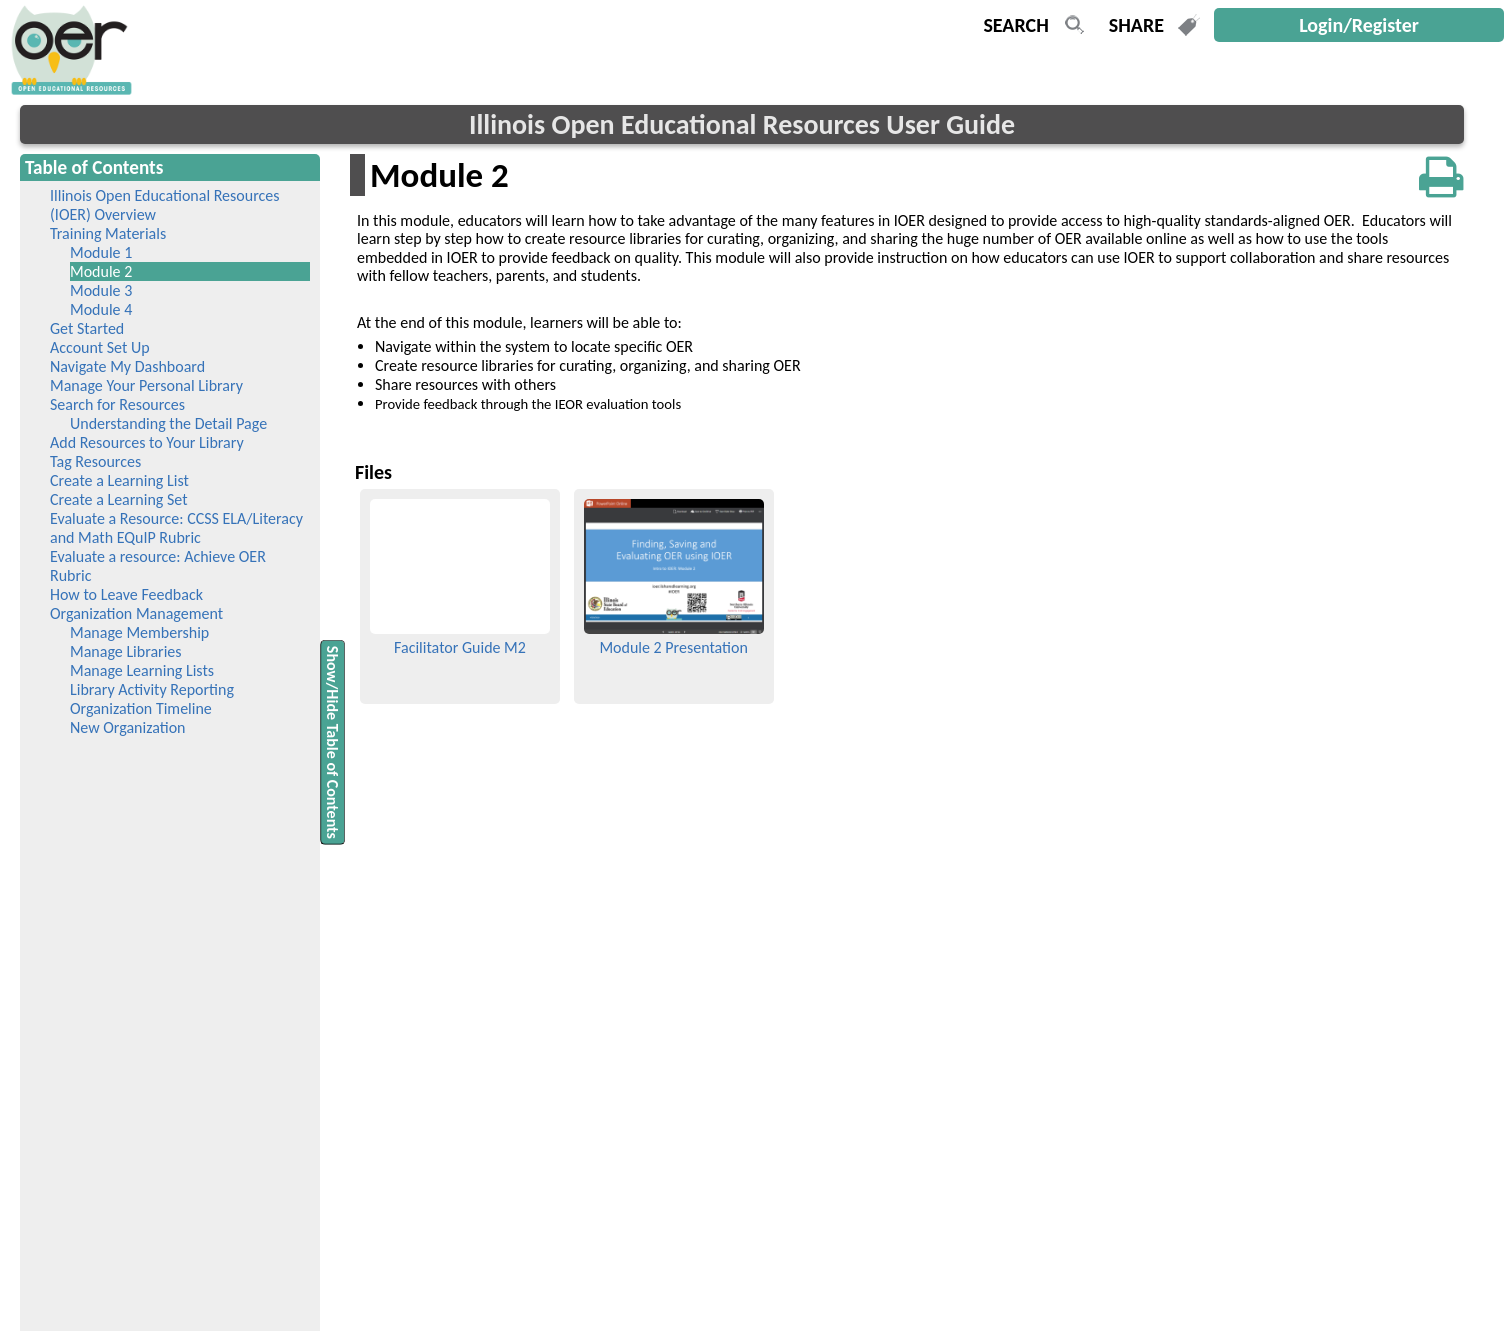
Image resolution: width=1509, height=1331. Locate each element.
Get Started (87, 328)
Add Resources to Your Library (147, 442)
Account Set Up (100, 347)
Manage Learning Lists (142, 670)
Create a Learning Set (119, 499)
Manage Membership (139, 632)
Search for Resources (117, 404)
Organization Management (136, 613)
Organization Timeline (141, 708)
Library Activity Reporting (152, 689)
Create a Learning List (119, 480)
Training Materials (108, 233)
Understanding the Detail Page (168, 423)
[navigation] (69, 89)
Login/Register (1359, 25)
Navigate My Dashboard (127, 366)
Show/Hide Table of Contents (332, 741)
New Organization (128, 727)
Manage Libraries (126, 651)
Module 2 (129, 271)
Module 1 (101, 252)
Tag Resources (95, 461)
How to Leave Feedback (126, 594)
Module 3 (101, 290)
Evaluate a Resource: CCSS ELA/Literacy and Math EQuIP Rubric (176, 528)
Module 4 (101, 309)
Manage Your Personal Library (146, 385)
